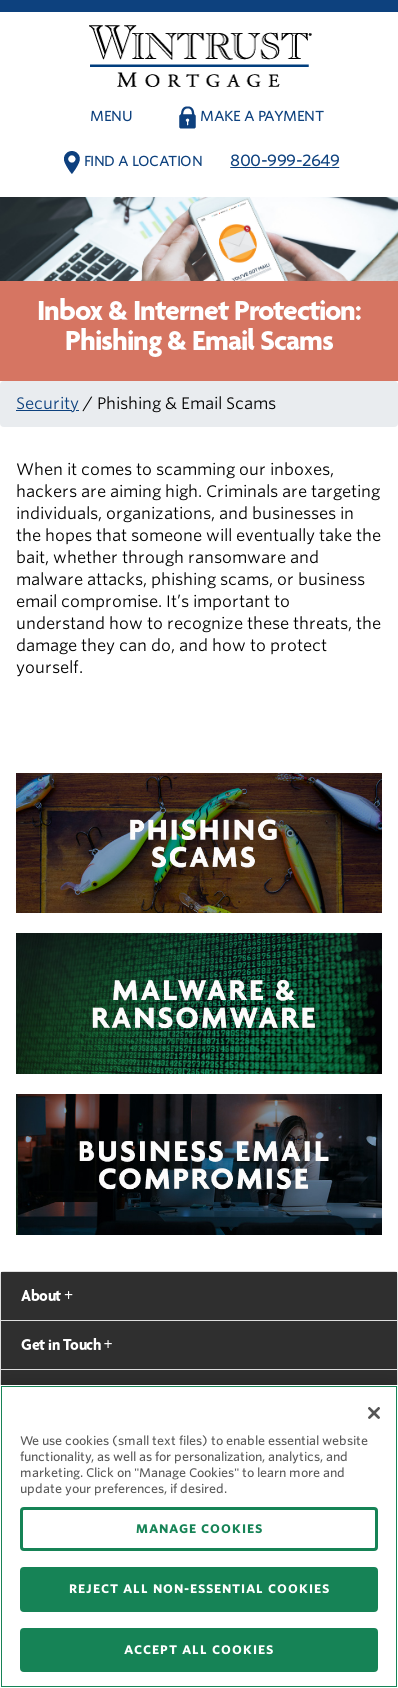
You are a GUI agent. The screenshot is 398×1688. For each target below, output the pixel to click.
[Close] (374, 1413)
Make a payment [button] (261, 116)
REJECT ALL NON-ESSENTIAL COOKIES (199, 1588)
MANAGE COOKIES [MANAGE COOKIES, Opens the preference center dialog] (199, 1528)
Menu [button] (111, 116)
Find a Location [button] (143, 161)
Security (47, 403)
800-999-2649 (284, 160)
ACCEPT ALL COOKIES (199, 1649)
